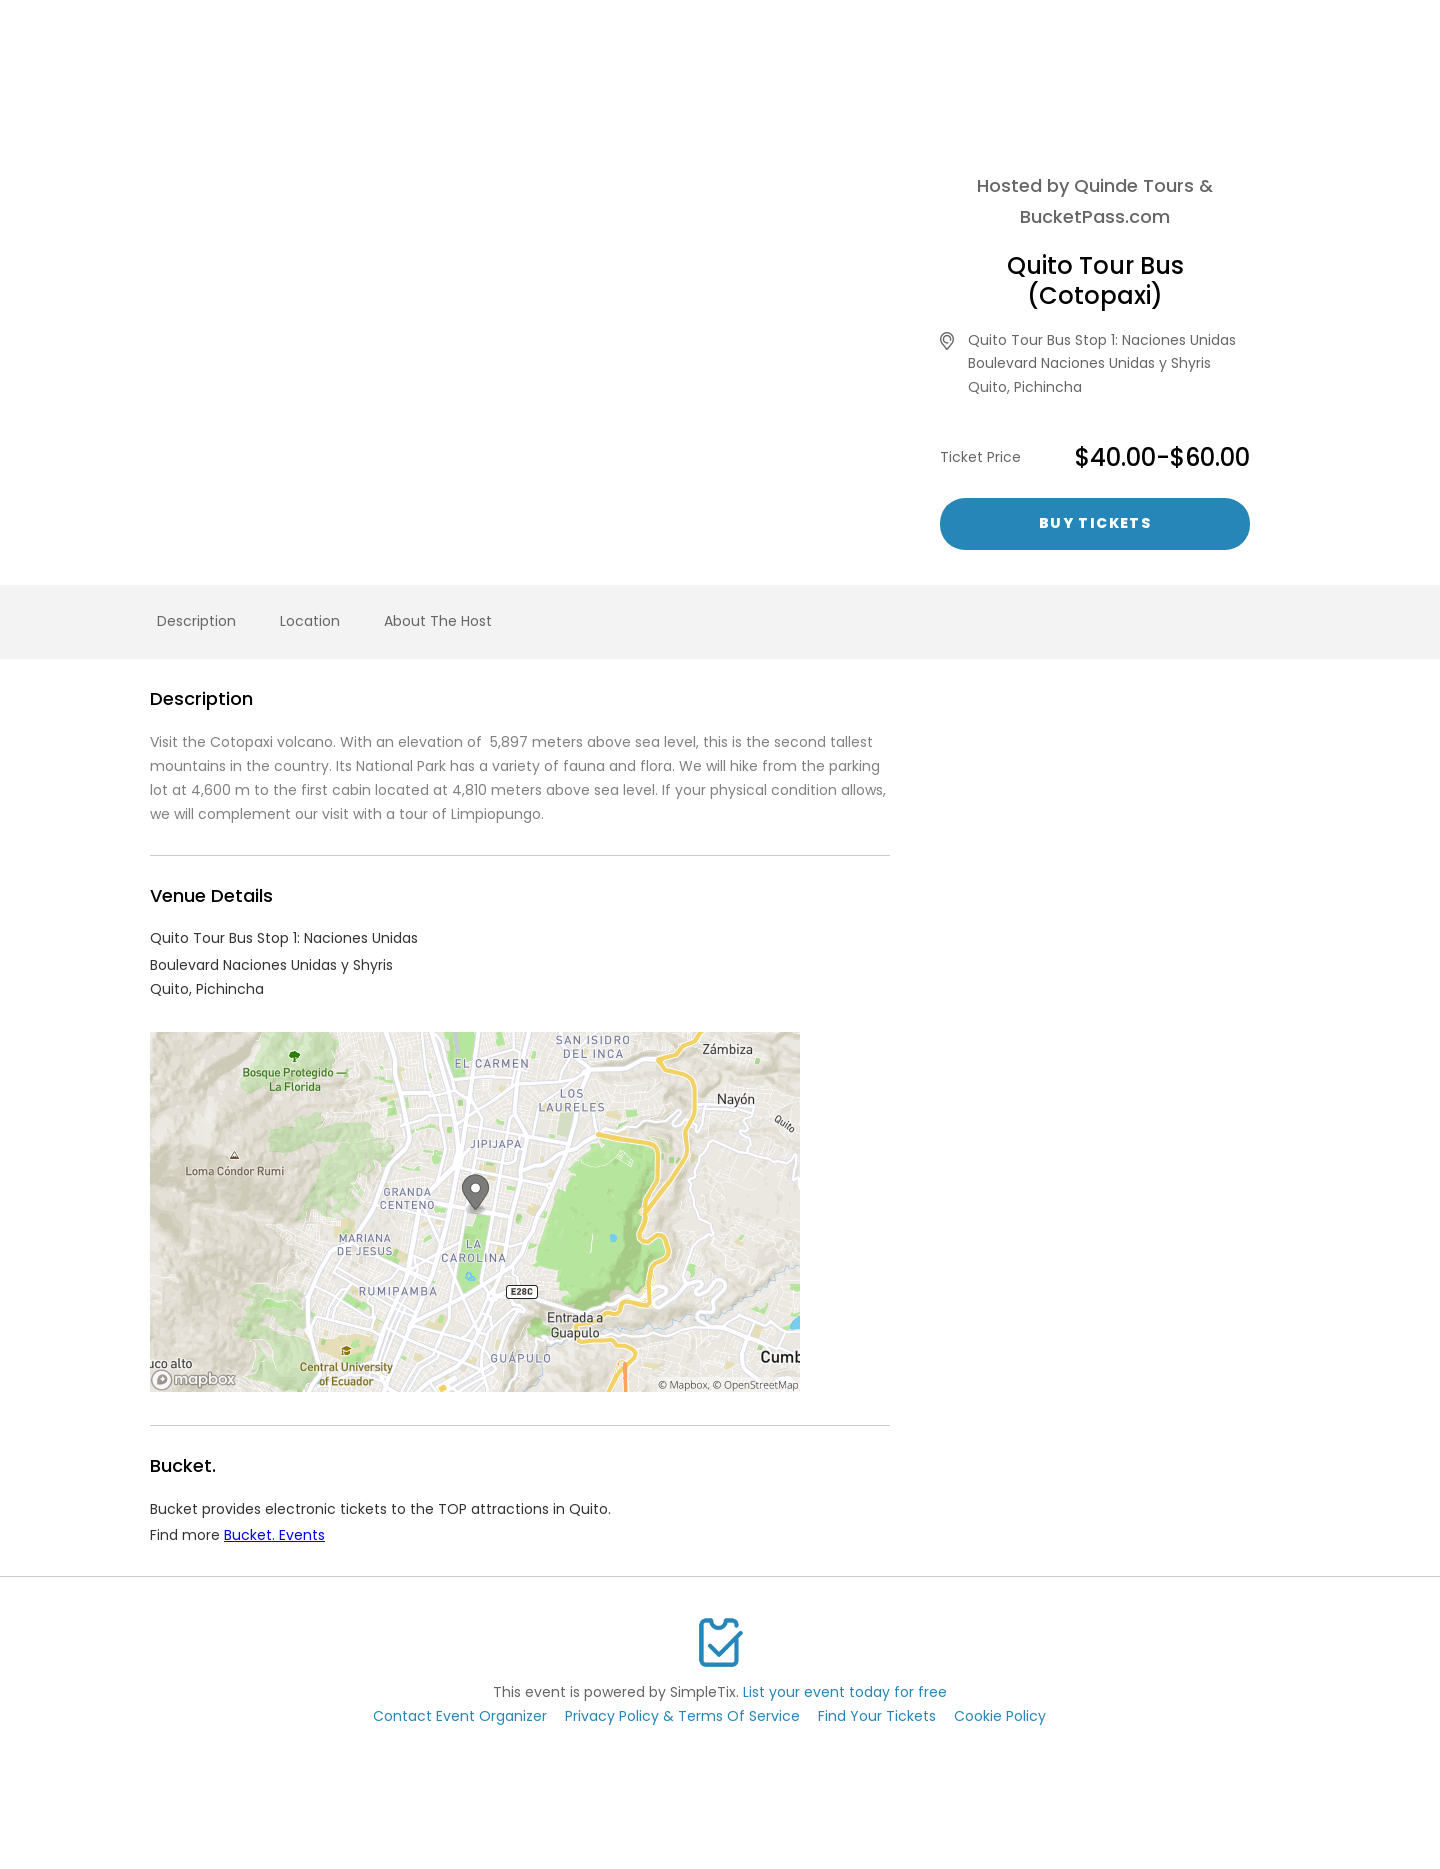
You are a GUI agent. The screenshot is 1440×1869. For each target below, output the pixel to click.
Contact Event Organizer (460, 1716)
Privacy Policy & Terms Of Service (682, 1716)
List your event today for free (845, 1692)
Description (196, 621)
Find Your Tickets (877, 1716)
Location (310, 621)
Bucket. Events (274, 1535)
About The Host (438, 621)
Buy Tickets (1095, 523)
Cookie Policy (1000, 1716)
